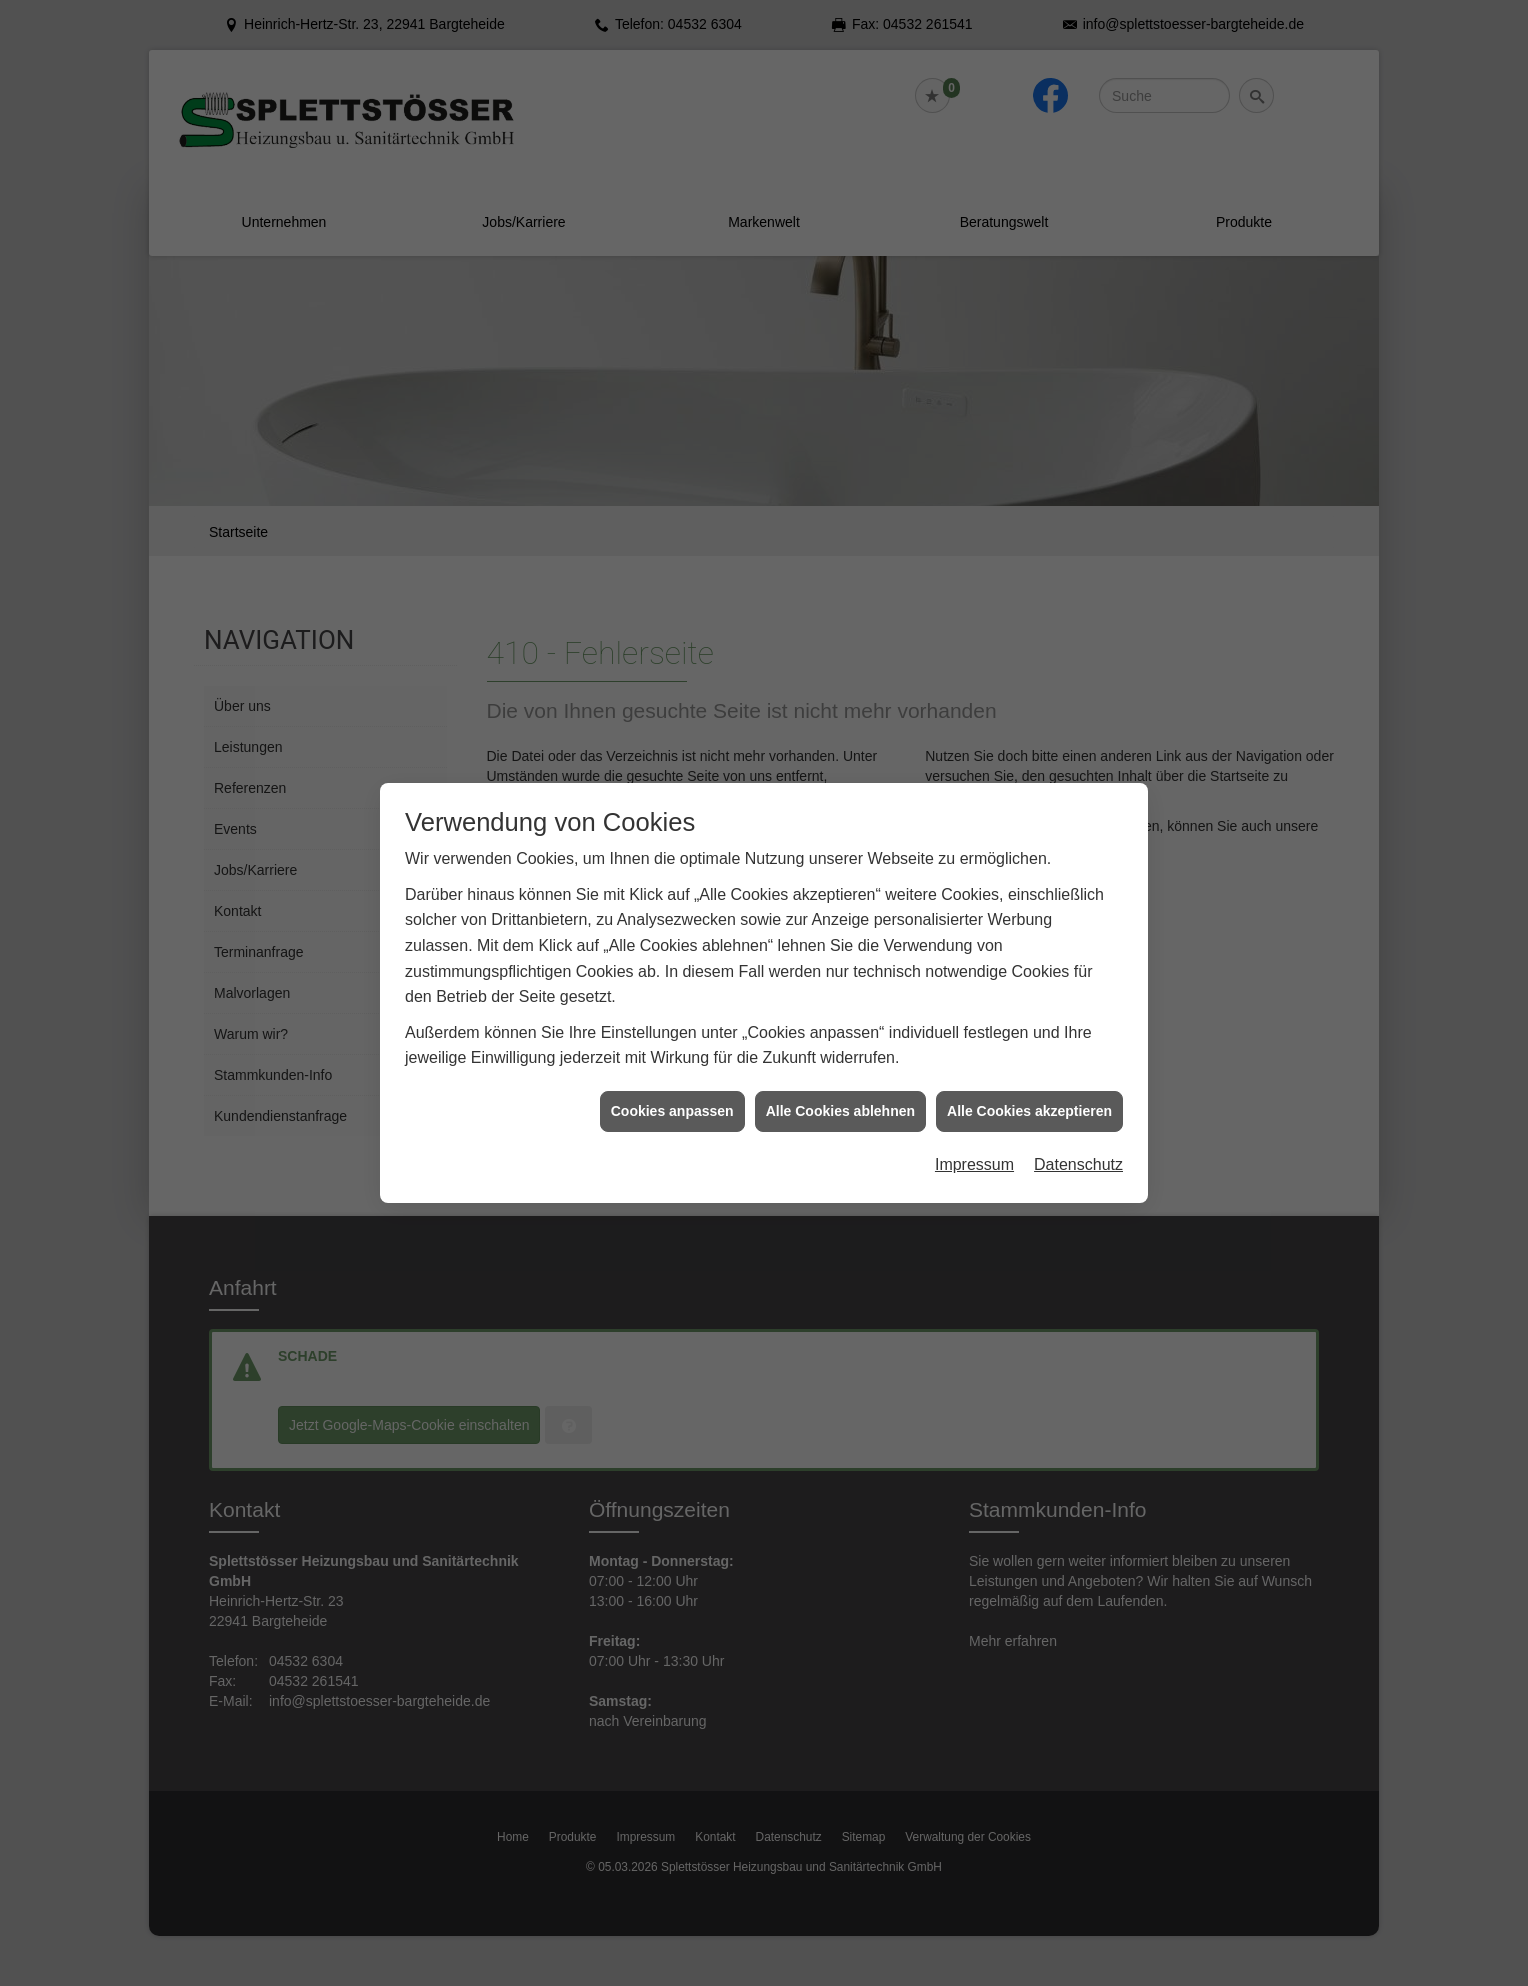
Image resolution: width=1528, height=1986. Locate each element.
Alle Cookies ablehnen (840, 1086)
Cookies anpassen (672, 1086)
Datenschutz (1078, 1140)
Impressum (974, 1140)
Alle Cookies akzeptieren (1029, 1086)
